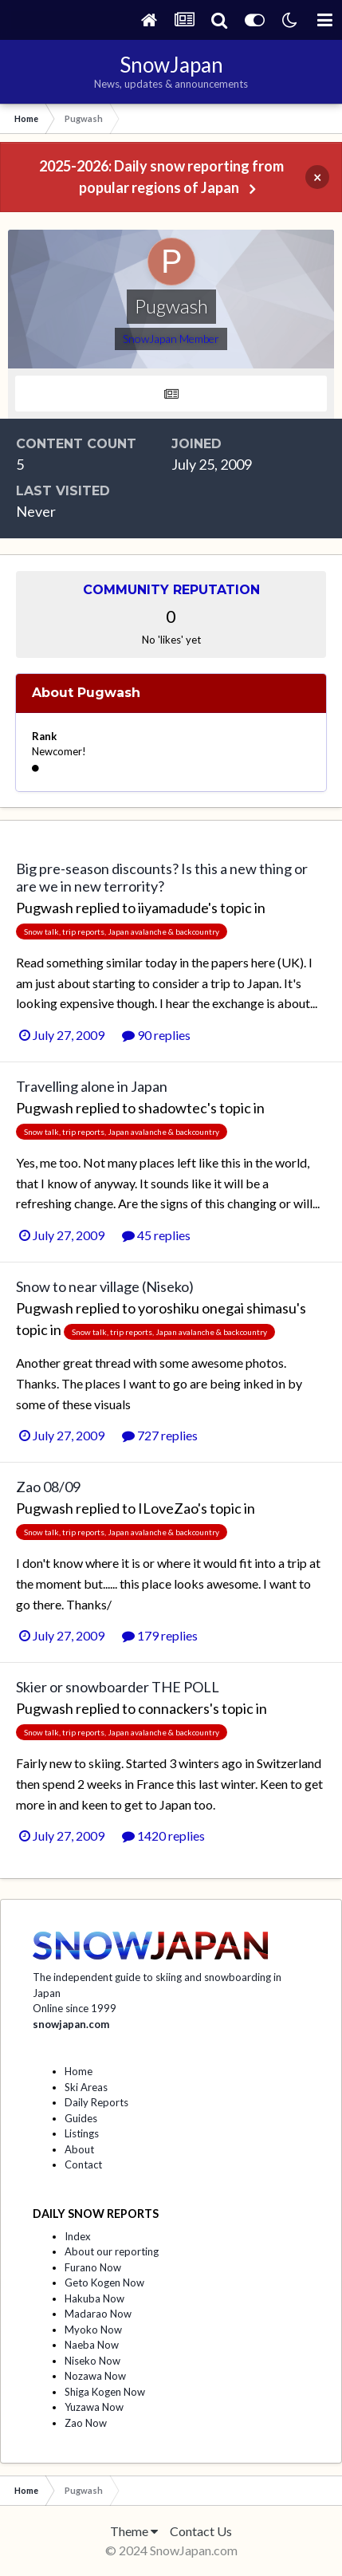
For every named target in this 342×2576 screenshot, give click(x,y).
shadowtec (172, 1108)
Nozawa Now (95, 2375)
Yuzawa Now (94, 2407)
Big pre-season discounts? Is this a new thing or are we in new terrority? (162, 877)
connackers (174, 1708)
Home (78, 2071)
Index (78, 2236)
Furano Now (93, 2267)
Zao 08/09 (48, 1486)
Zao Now (86, 2422)
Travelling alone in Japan (91, 1086)
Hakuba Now (94, 2298)
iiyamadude (173, 907)
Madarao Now (98, 2313)
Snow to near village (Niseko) (105, 1286)
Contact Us (201, 2531)
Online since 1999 (74, 2008)
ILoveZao (168, 1508)
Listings (82, 2133)
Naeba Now (92, 2344)
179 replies (160, 1635)
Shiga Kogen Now (105, 2391)
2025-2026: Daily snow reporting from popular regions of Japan (161, 176)
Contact (83, 2164)
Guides (81, 2118)
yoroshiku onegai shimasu (217, 1308)
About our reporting (112, 2251)
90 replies (156, 1034)
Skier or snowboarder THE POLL (117, 1687)
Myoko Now (93, 2329)
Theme (134, 2531)
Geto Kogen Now (104, 2282)
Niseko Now (92, 2360)
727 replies (160, 1435)
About (79, 2149)
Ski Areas (86, 2087)
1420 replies (163, 1835)
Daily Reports (96, 2102)
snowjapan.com (71, 2024)
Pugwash (44, 907)
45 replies (156, 1235)
